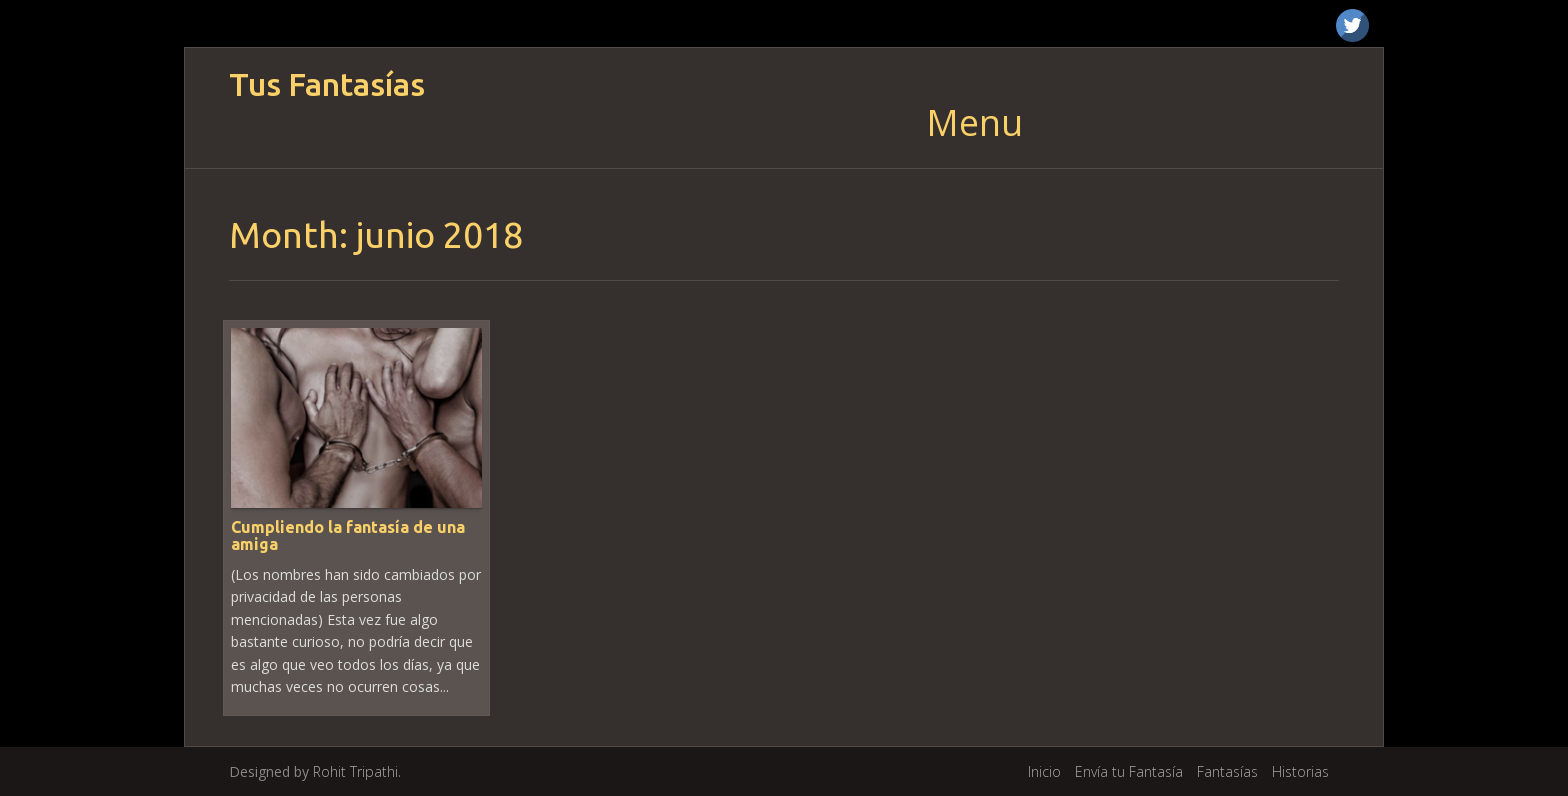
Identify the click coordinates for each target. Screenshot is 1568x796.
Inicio (1044, 771)
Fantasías (1227, 771)
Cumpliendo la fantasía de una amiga (348, 536)
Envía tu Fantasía (1129, 771)
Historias (1300, 771)
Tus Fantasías (327, 84)
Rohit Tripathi (355, 771)
